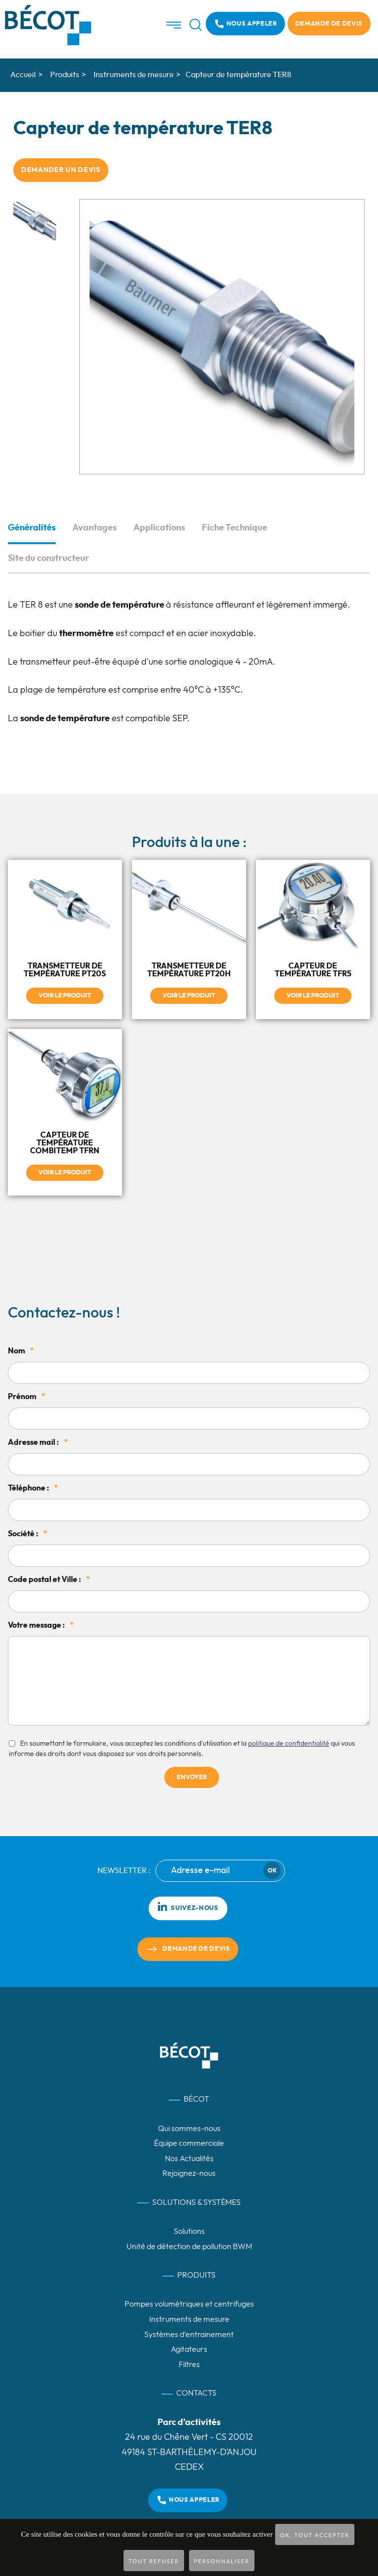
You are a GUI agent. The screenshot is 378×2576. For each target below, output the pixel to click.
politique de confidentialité (288, 1743)
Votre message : (41, 1625)
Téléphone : (33, 1488)
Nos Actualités (189, 2159)
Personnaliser (222, 2561)
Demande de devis (329, 24)
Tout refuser (153, 2561)
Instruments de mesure (189, 2319)
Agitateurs (189, 2349)
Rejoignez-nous (189, 2173)
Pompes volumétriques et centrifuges (189, 2304)
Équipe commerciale (189, 2143)
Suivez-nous (187, 1906)
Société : (27, 1534)
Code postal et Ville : (49, 1579)
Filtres (189, 2365)
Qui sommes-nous (189, 2128)
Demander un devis (60, 170)
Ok (272, 1870)
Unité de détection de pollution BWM (189, 2247)
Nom (21, 1351)
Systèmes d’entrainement (189, 2334)
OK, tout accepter (314, 2535)
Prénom (26, 1397)
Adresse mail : (38, 1442)
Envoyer (192, 1777)
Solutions (189, 2231)
